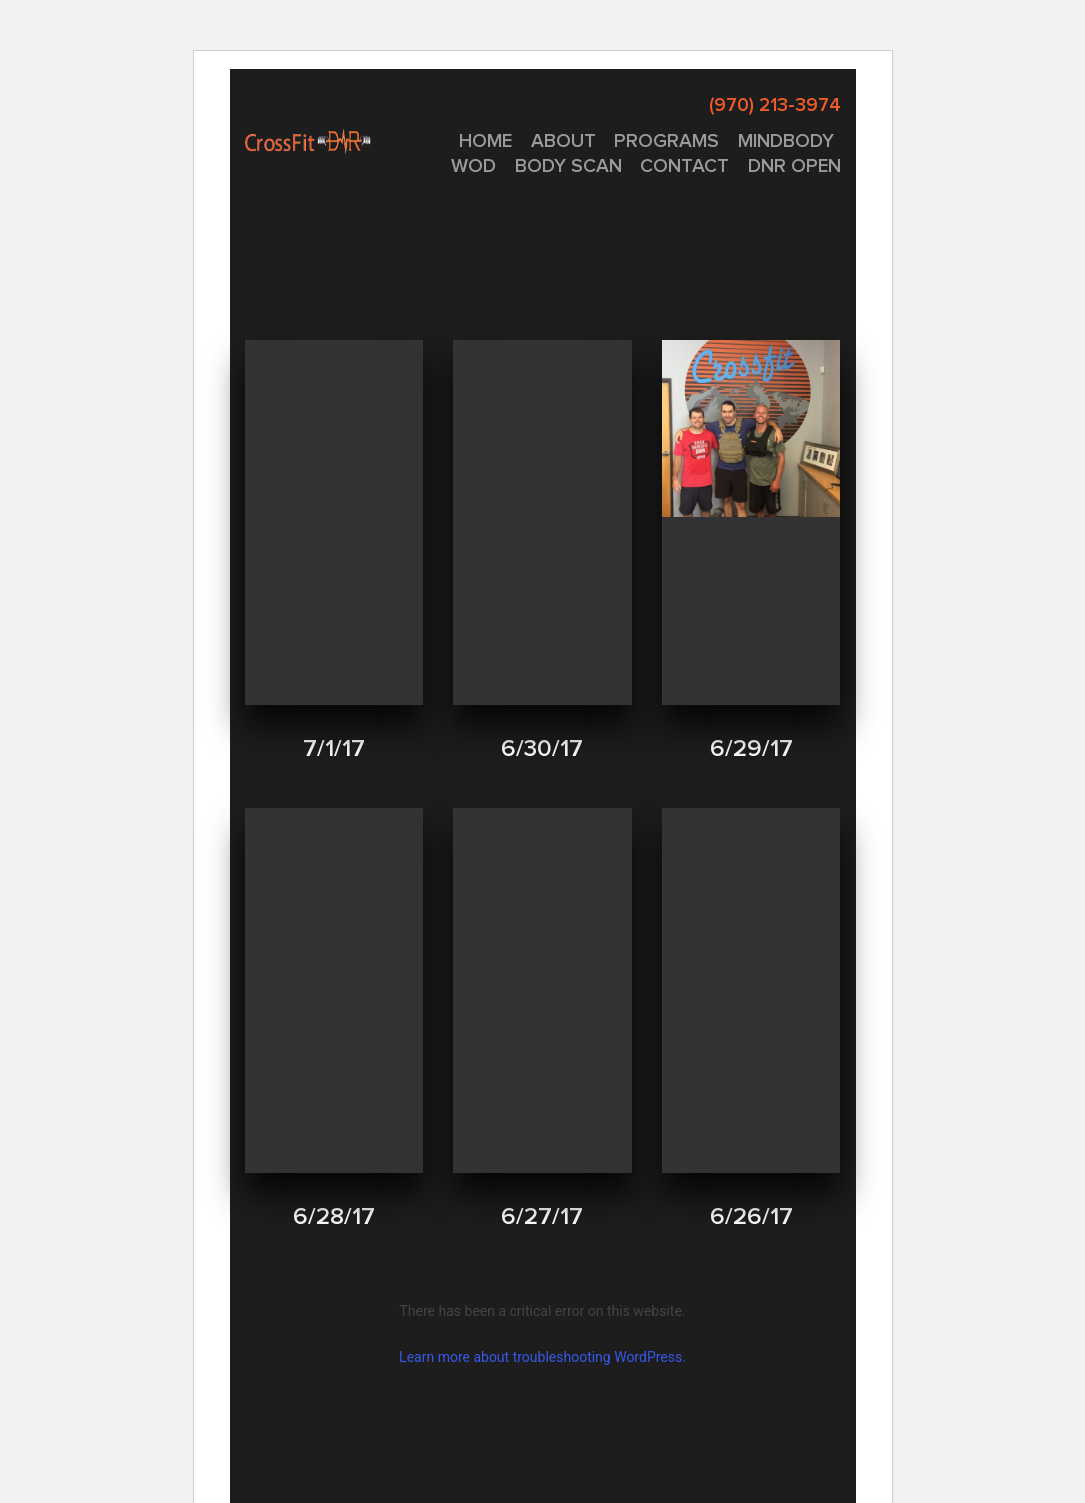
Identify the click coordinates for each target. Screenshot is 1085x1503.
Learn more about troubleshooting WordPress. (542, 1357)
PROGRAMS (666, 141)
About (563, 141)
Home (485, 141)
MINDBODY (786, 141)
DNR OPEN (794, 166)
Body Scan (568, 166)
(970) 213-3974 (775, 105)
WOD (473, 166)
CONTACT (684, 166)
